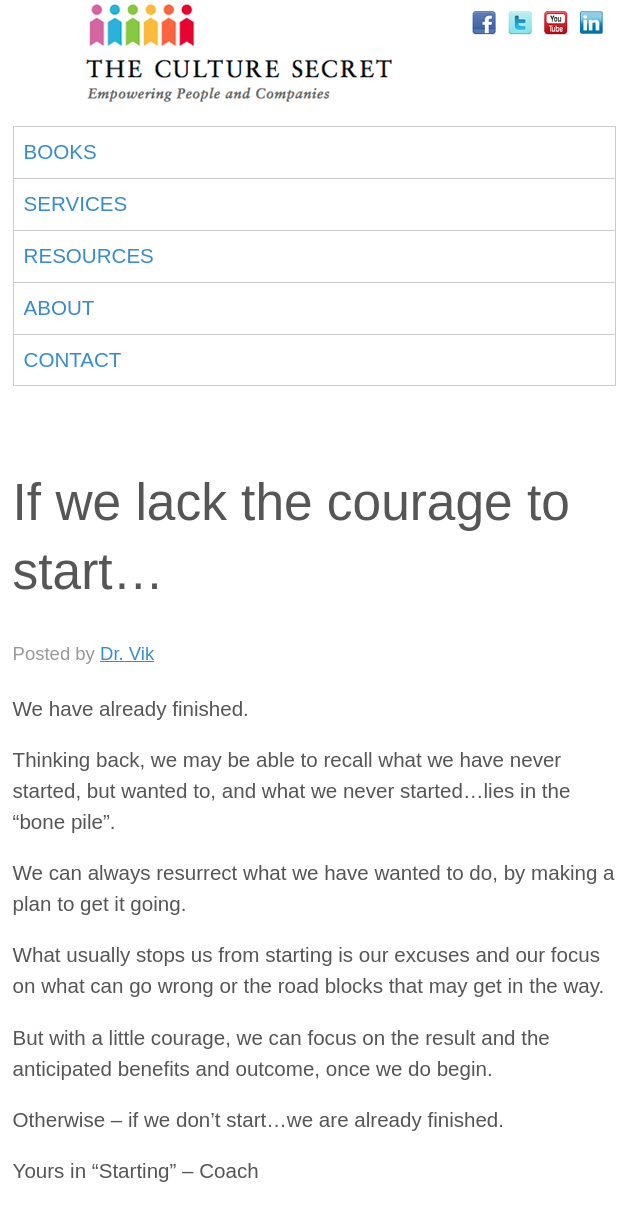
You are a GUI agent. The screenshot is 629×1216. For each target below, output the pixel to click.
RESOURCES (89, 255)
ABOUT (59, 307)
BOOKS (60, 151)
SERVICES (76, 203)
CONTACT (73, 359)
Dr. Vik (127, 653)
